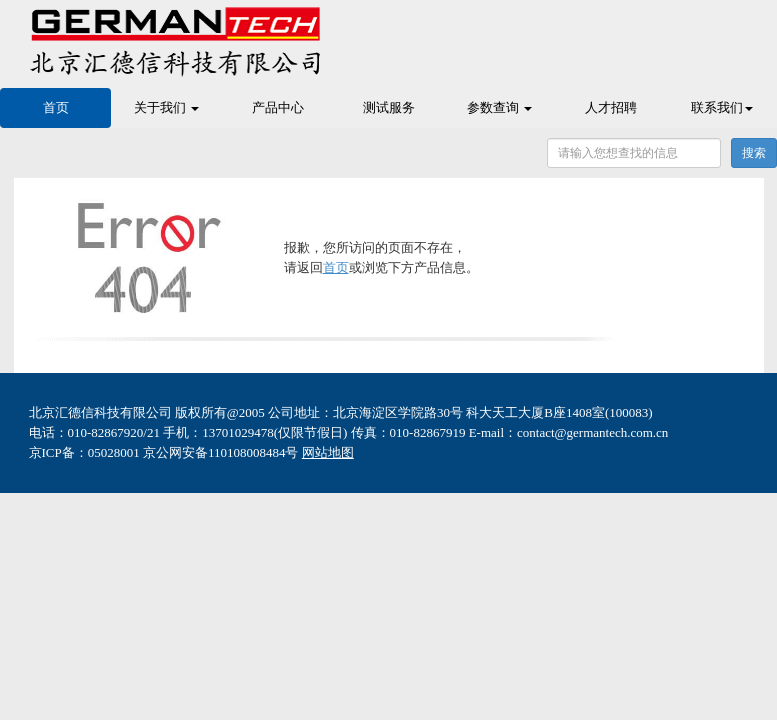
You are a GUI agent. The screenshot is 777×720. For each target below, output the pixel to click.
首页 (56, 107)
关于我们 (166, 107)
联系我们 (722, 107)
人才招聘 (611, 107)
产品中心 (278, 107)
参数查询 (499, 107)
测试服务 (389, 107)
